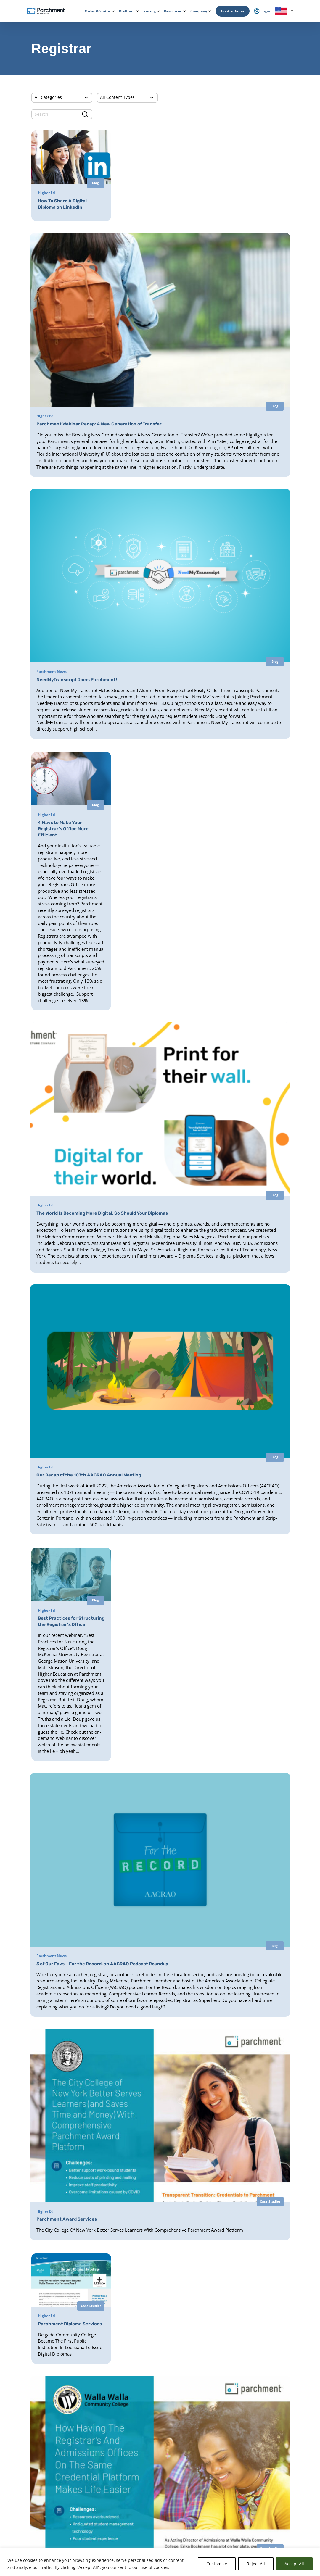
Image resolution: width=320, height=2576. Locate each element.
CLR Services (145, 2468)
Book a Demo (232, 11)
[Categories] (61, 98)
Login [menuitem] (262, 11)
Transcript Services (149, 2444)
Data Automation (148, 2522)
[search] (61, 114)
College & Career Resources (39, 2414)
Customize (216, 2564)
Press (257, 2428)
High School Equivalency (95, 2490)
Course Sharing (147, 2504)
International (87, 2407)
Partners (259, 2414)
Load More (160, 2208)
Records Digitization (150, 2419)
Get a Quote (262, 2458)
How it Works (28, 2400)
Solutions (84, 2523)
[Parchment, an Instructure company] (46, 11)
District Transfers (148, 2425)
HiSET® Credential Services (214, 2450)
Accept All (294, 2564)
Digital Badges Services (211, 2419)
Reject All (256, 2564)
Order (33, 2546)
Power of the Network (94, 2400)
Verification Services (150, 2474)
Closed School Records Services (159, 2480)
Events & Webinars (267, 2487)
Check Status (77, 2546)
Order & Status (29, 2407)
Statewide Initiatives (92, 2483)
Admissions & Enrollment (96, 2458)
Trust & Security (265, 2435)
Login (22, 2448)
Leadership (261, 2407)
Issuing (82, 2450)
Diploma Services (148, 2413)
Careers (258, 2421)
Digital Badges (146, 2456)
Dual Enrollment (148, 2498)
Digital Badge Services (210, 2487)
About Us (260, 2400)
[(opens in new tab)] (249, 765)
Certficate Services (208, 2481)
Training (259, 2495)
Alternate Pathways (209, 2456)
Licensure (84, 2498)
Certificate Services (149, 2462)
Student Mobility (89, 2465)
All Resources (263, 2480)
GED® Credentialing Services (216, 2444)
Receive (141, 2516)
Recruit (140, 2492)
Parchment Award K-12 (153, 2407)
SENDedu (84, 2432)
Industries (84, 2530)
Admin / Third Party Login (38, 2484)
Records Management (93, 2425)
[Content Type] (127, 98)
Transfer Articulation (151, 2510)
